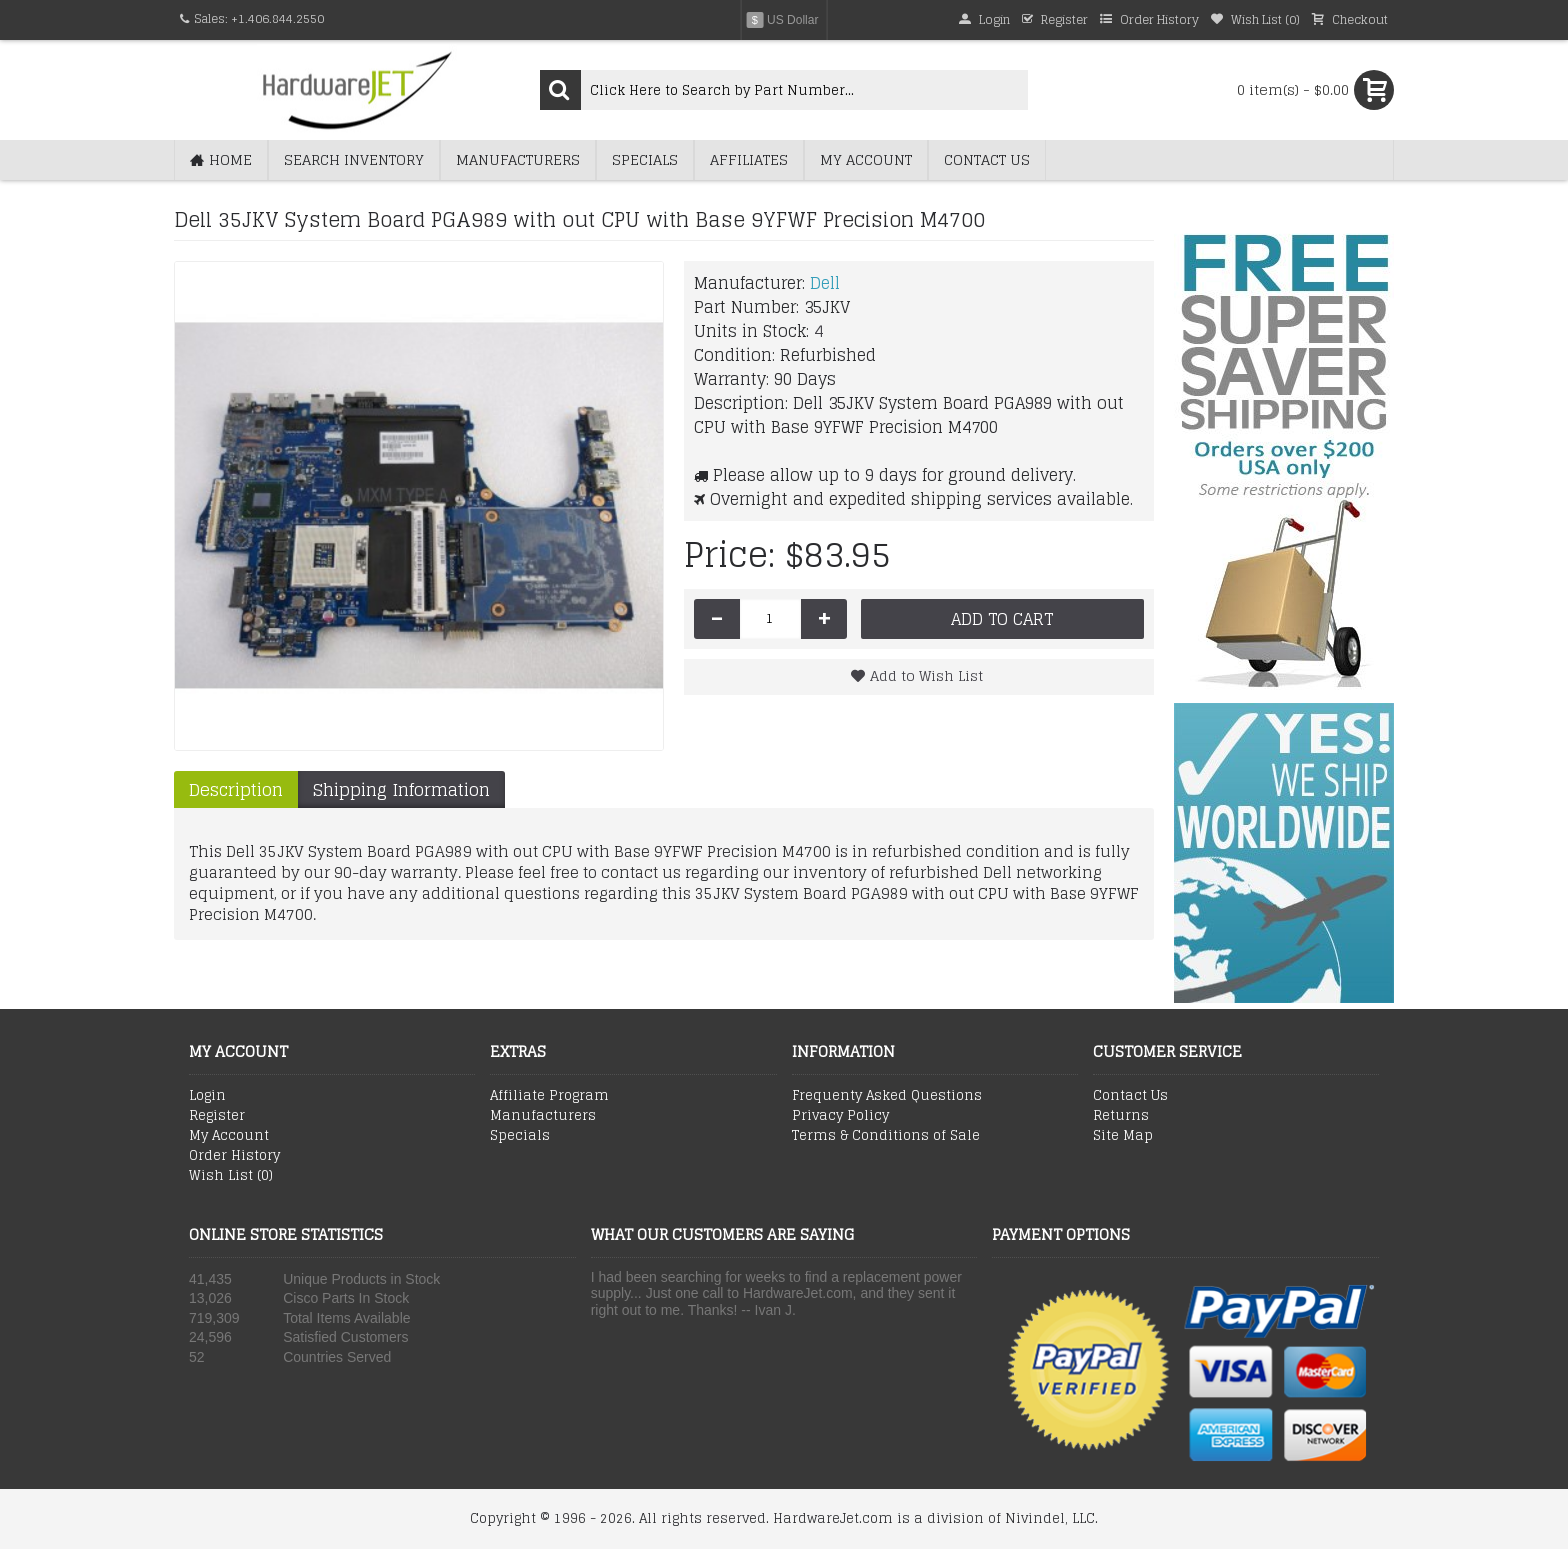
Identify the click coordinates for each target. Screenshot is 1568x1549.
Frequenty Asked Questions (887, 1096)
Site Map (1123, 1136)
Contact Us (1130, 1096)
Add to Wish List (926, 675)
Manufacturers (543, 1116)
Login (207, 1096)
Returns (1121, 1116)
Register (217, 1116)
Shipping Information (401, 789)
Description (236, 789)
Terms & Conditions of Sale (886, 1136)
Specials (520, 1136)
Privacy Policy (840, 1116)
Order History (234, 1156)
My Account (229, 1136)
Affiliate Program (549, 1096)
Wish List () (231, 1176)
